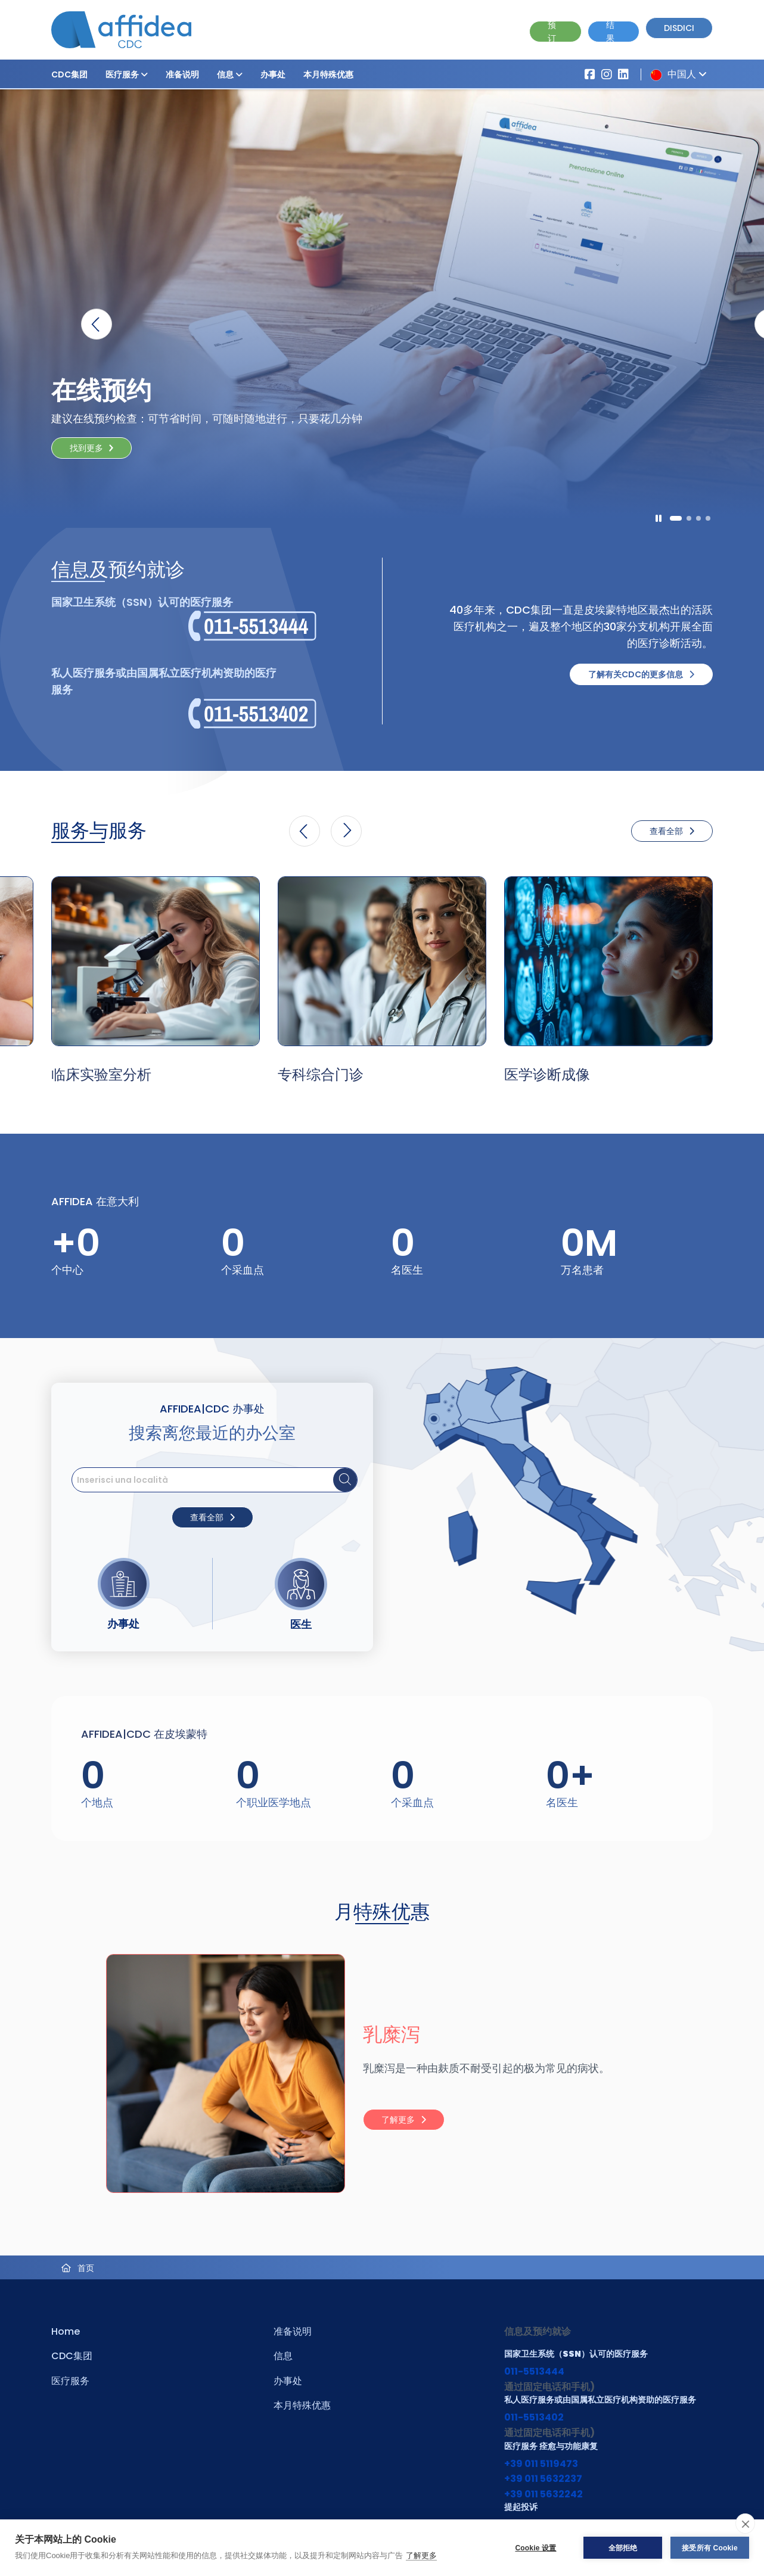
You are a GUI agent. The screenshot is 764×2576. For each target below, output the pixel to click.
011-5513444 (534, 2371)
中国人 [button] (676, 74)
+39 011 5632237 (543, 2478)
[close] (745, 2523)
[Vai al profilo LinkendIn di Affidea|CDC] (623, 74)
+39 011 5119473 (541, 2464)
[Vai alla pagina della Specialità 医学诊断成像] (608, 961)
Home (65, 2331)
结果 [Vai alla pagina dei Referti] (610, 31)
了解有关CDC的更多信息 (641, 674)
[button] (144, 74)
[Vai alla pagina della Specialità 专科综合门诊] (382, 961)
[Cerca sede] (345, 1480)
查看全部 (672, 831)
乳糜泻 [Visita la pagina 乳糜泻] (391, 2034)
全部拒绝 (623, 2548)
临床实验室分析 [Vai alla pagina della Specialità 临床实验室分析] (101, 1074)
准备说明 (182, 74)
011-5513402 (534, 2417)
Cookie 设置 (535, 2548)
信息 (230, 74)
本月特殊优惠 (328, 74)
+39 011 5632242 (543, 2494)
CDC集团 (69, 74)
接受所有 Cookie (710, 2548)
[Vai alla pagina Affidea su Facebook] (590, 74)
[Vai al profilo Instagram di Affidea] (606, 74)
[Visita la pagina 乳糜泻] (212, 2073)
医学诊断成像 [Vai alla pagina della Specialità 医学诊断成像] (547, 1074)
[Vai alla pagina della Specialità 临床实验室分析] (155, 961)
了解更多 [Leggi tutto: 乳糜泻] (403, 2120)
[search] (215, 1479)
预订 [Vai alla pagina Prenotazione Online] (552, 31)
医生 (301, 1624)
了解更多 (421, 2555)
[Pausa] (658, 518)
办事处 (272, 74)
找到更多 (86, 448)
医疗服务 (126, 74)
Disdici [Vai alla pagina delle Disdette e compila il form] (679, 28)
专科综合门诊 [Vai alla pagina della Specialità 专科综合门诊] (321, 1074)
